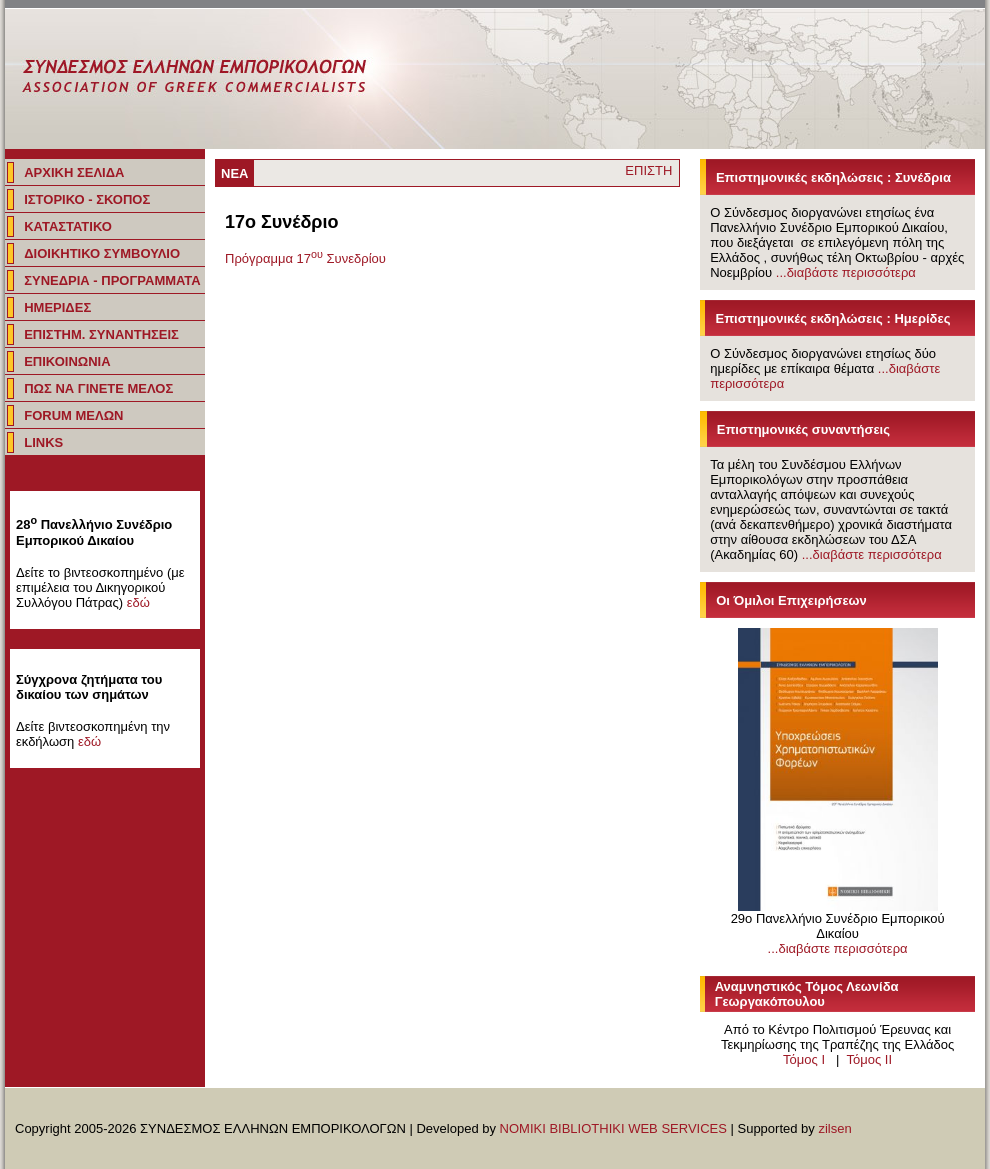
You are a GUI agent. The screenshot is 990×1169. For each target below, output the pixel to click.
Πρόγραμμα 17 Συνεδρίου (305, 258)
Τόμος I (804, 1059)
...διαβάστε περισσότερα (846, 272)
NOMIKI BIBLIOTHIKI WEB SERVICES (613, 1128)
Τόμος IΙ (869, 1059)
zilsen (834, 1128)
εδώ (138, 602)
